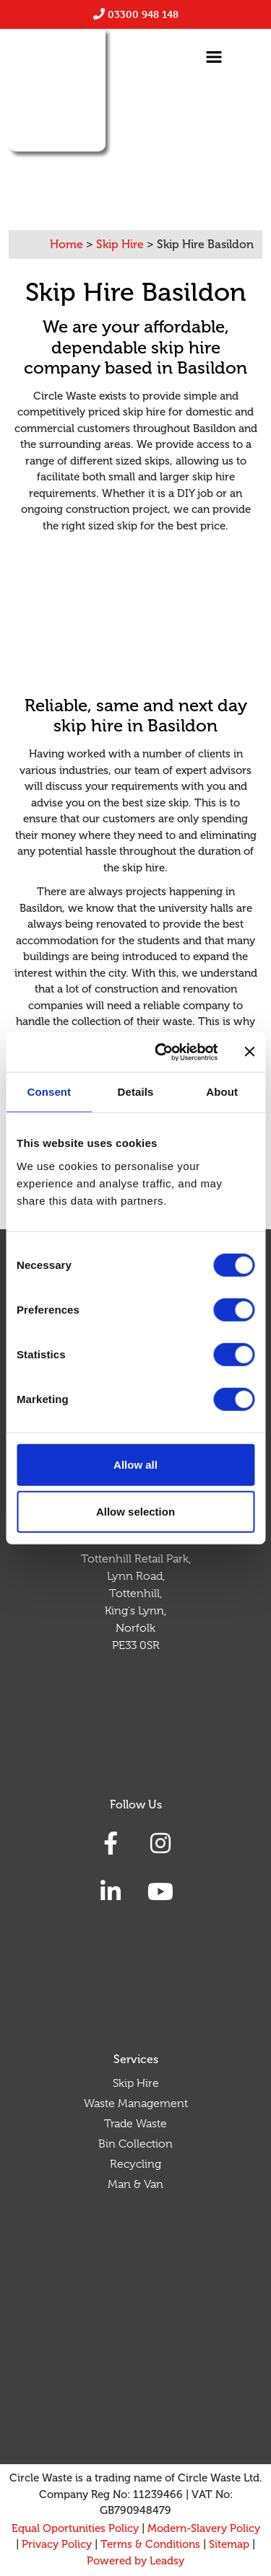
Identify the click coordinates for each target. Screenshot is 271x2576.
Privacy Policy (57, 2544)
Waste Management (136, 2103)
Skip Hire (136, 2083)
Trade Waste (135, 2123)
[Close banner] (249, 1052)
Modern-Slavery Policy (203, 2528)
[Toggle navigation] (214, 57)
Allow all (135, 1464)
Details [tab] (136, 1092)
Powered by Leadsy (135, 2560)
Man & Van (135, 2184)
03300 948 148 (143, 14)
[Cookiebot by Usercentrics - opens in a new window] (162, 1051)
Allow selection (135, 1511)
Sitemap (229, 2544)
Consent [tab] (49, 1092)
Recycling (135, 2164)
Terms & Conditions (150, 2544)
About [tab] (222, 1092)
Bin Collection (135, 2143)
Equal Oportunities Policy (75, 2528)
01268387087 (142, 164)
